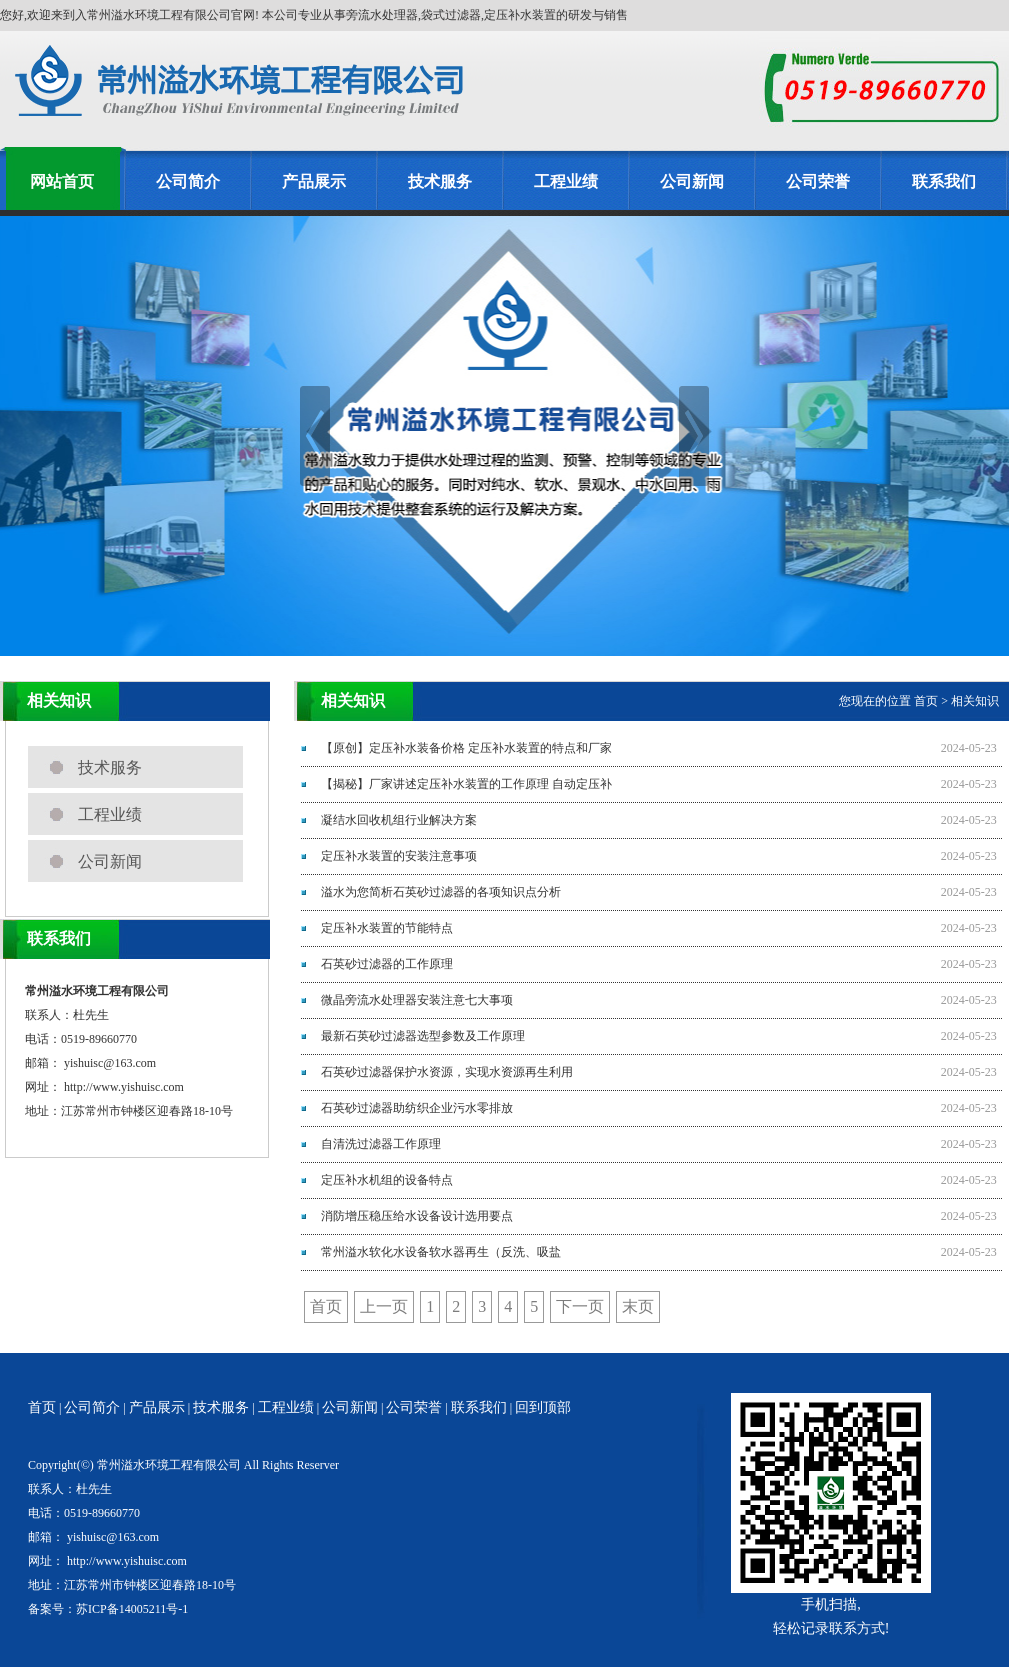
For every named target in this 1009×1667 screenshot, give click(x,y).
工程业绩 (566, 181)
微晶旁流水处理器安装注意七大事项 (417, 1000)
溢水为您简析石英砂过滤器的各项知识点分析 (441, 892)
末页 (638, 1306)
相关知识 (975, 701)
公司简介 (188, 181)
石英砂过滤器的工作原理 (387, 964)
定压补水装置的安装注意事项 (399, 856)
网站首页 (62, 181)
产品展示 (314, 181)
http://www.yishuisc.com (124, 1087)
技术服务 (440, 181)
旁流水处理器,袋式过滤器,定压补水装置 (451, 15)
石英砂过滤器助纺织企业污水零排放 (417, 1108)
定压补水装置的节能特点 (387, 928)
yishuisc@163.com (110, 1063)
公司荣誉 (818, 181)
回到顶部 (543, 1407)
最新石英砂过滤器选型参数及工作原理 (423, 1036)
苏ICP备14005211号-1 (132, 1609)
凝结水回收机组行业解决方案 (399, 820)
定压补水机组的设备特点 (387, 1180)
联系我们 (944, 181)
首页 (926, 701)
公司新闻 (692, 181)
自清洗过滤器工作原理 (381, 1144)
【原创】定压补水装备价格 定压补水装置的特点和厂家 (466, 748)
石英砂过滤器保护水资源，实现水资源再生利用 (447, 1072)
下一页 (580, 1306)
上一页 (384, 1306)
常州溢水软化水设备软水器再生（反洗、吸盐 (441, 1252)
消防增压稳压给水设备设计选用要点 (417, 1216)
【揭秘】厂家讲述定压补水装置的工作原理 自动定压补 (466, 784)
